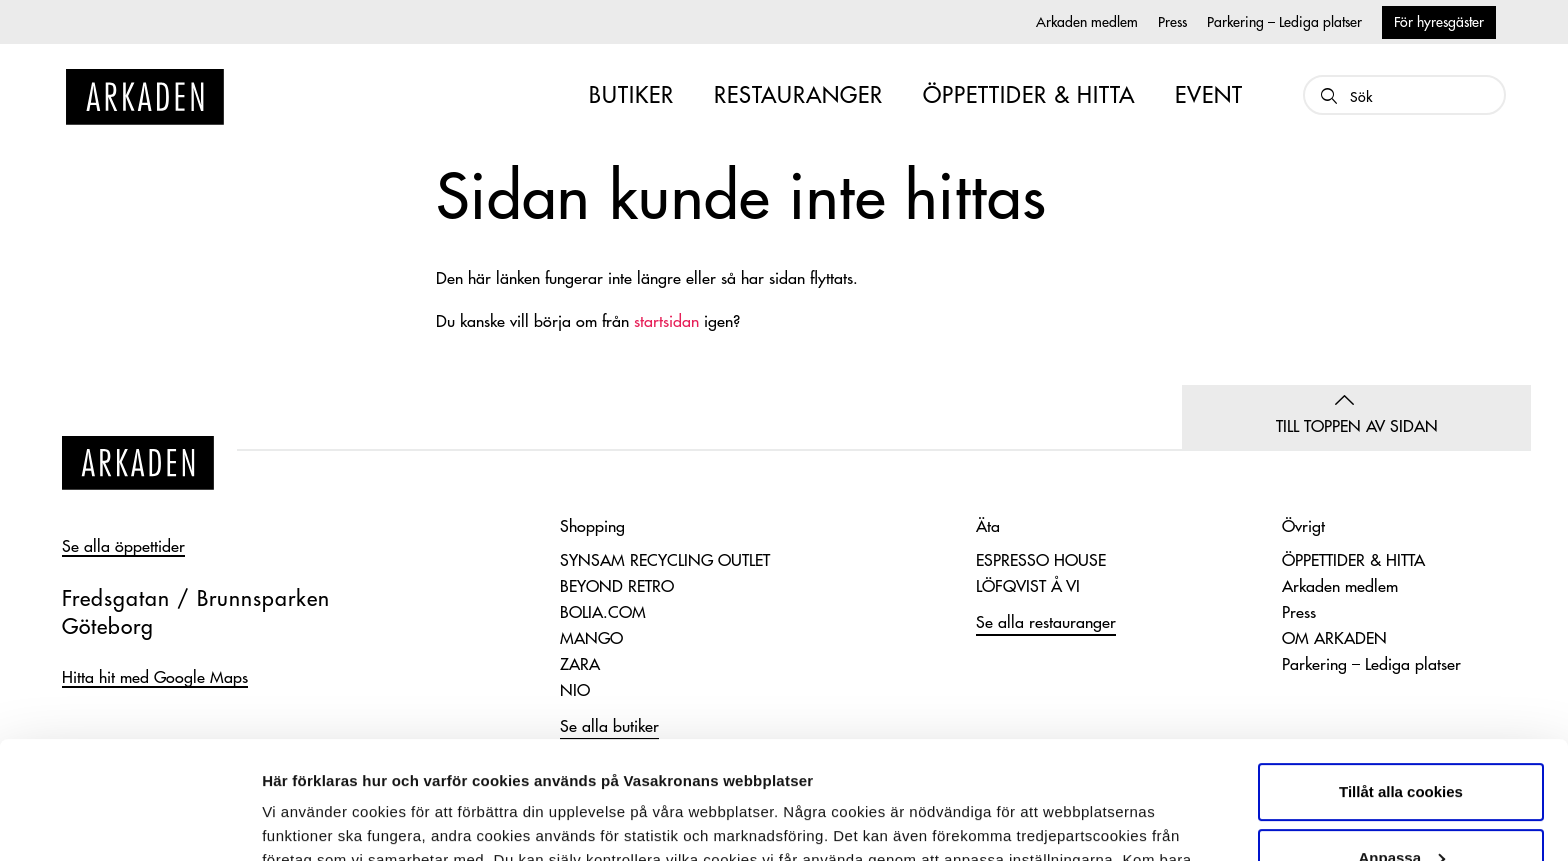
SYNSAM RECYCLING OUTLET (665, 561)
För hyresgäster (1439, 22)
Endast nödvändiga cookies (1401, 805)
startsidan (666, 322)
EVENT (1209, 96)
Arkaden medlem (1087, 22)
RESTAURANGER (798, 96)
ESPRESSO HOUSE (1041, 561)
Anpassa (1401, 739)
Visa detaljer (306, 821)
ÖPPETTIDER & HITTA (1029, 96)
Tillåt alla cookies (1401, 674)
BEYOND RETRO (617, 587)
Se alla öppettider (123, 547)
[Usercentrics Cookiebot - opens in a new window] (129, 822)
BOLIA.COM (603, 613)
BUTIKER (631, 96)
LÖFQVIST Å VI (1028, 587)
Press (1172, 22)
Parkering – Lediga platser (1284, 22)
